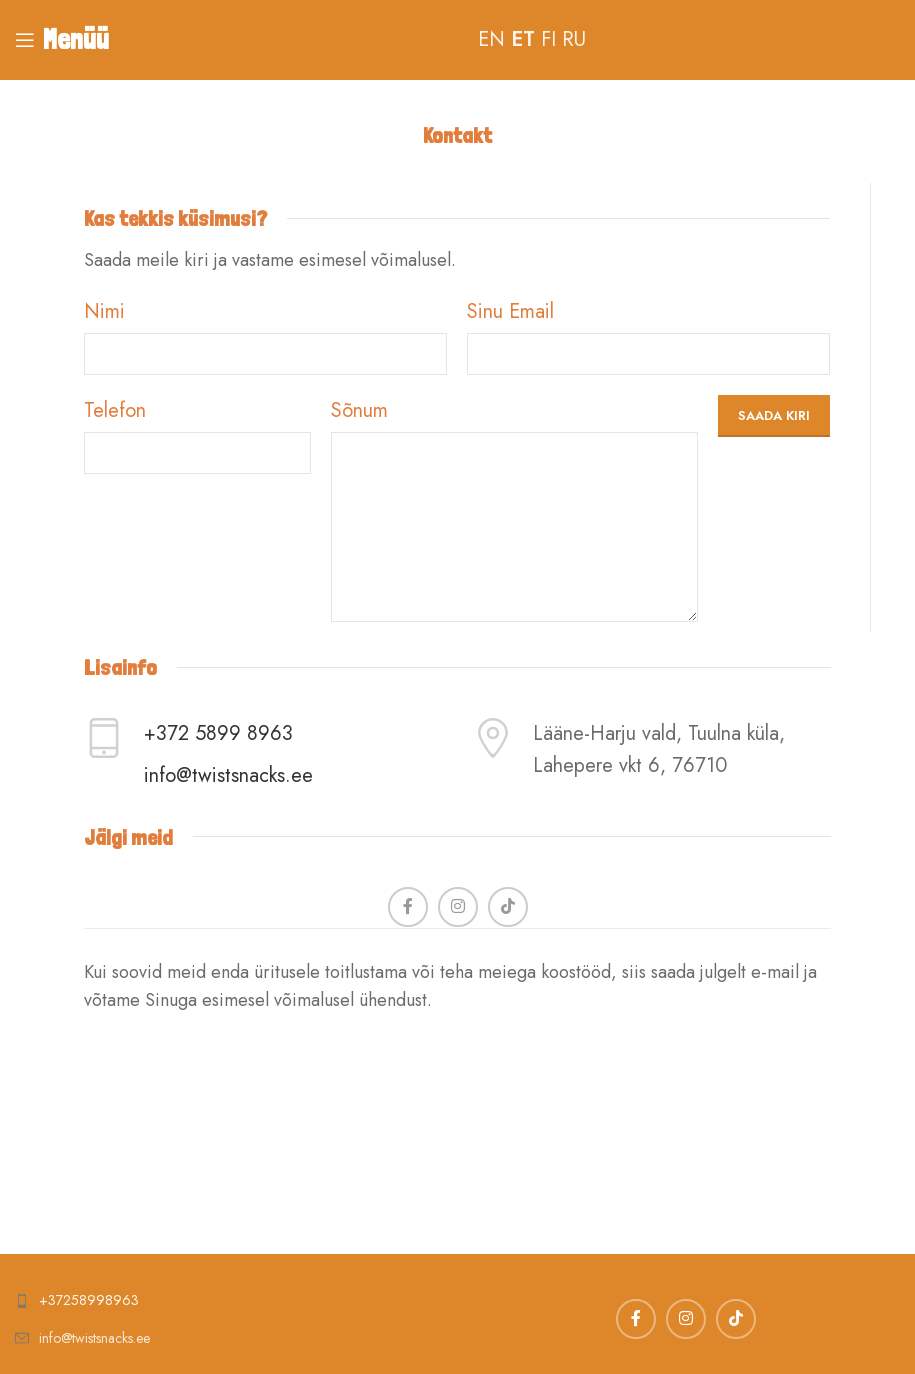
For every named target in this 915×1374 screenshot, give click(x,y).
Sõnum (359, 410)
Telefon (115, 410)
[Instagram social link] (458, 907)
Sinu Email (510, 311)
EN (491, 39)
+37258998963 (89, 1300)
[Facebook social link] (408, 907)
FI (548, 39)
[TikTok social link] (508, 907)
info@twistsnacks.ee (228, 775)
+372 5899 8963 (218, 733)
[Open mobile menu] (62, 40)
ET (523, 39)
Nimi (104, 311)
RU (574, 39)
